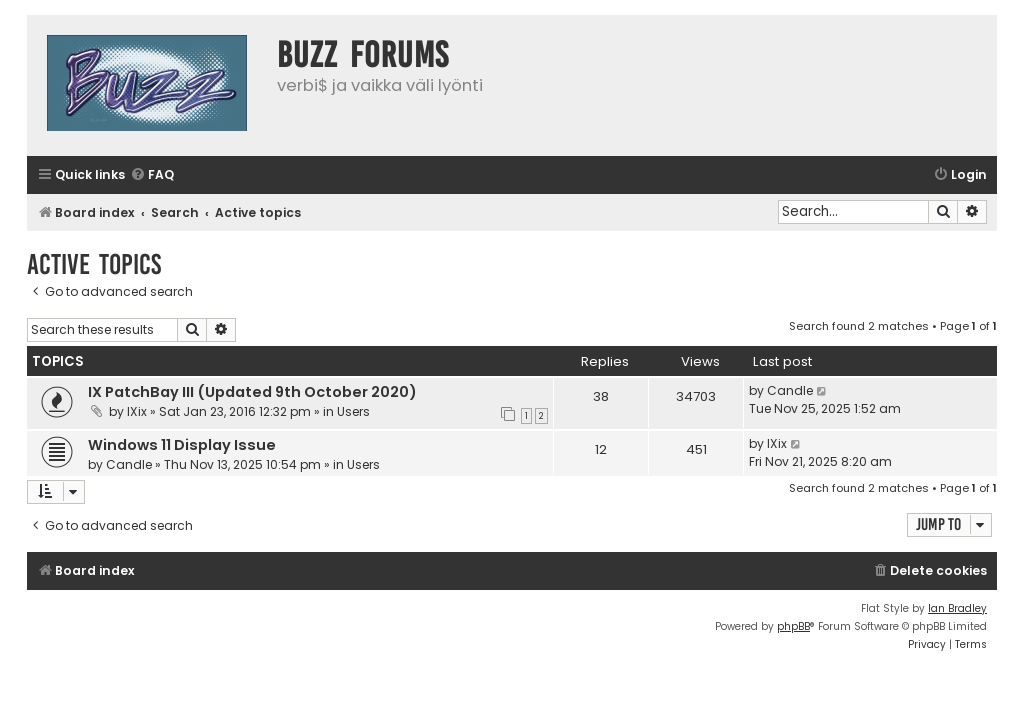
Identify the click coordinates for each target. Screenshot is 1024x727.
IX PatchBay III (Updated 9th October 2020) (252, 392)
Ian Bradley (957, 608)
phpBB (793, 626)
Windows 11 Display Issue (182, 445)
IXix (137, 411)
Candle (790, 390)
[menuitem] (152, 175)
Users (353, 411)
